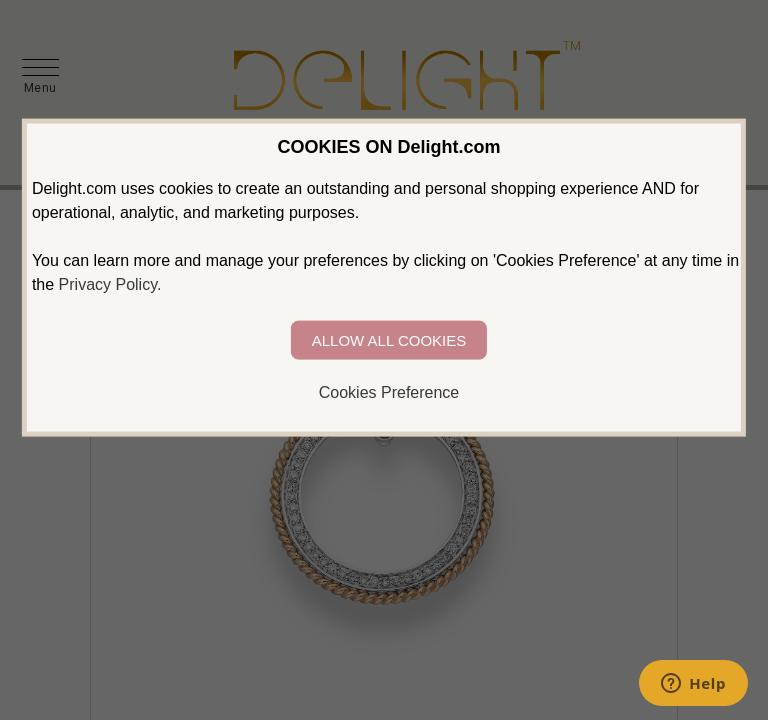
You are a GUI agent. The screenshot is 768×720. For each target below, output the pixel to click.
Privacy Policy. (110, 284)
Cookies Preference (389, 392)
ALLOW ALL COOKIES (389, 340)
